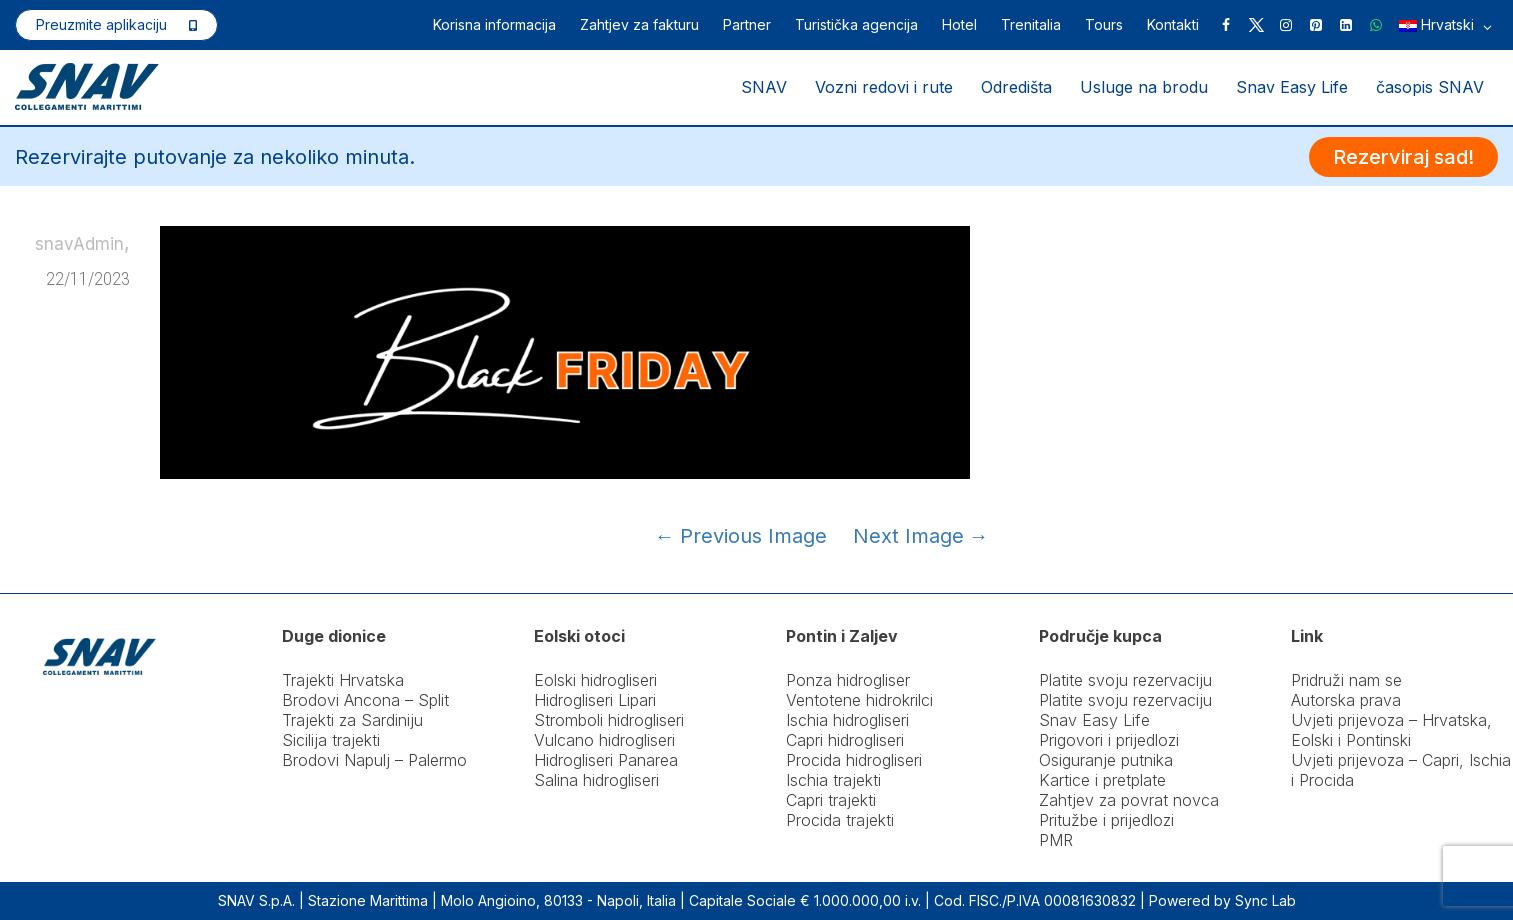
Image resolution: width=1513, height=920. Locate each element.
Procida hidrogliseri (854, 760)
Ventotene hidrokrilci (859, 700)
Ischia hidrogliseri (847, 720)
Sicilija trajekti (331, 740)
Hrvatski (1445, 26)
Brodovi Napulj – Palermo (374, 760)
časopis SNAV (1430, 87)
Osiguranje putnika (1106, 760)
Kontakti (1173, 24)
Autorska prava (1346, 700)
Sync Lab (1265, 900)
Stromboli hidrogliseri (609, 720)
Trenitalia (1031, 24)
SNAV (764, 87)
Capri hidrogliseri (845, 740)
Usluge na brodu (1144, 87)
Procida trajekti (840, 820)
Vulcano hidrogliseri (604, 740)
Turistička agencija (856, 24)
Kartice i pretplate (1102, 780)
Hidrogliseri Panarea (606, 760)
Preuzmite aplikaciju (101, 24)
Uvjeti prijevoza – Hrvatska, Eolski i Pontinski (1391, 730)
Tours (1104, 24)
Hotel (959, 24)
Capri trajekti (831, 800)
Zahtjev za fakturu (639, 24)
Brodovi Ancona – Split (365, 700)
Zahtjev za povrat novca (1129, 800)
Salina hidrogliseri (596, 780)
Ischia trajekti (833, 780)
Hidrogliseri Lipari (595, 700)
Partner (747, 24)
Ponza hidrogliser (848, 680)
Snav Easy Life (1292, 87)
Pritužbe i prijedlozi (1106, 820)
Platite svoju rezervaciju (1125, 680)
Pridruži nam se (1346, 680)
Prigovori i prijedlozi (1109, 740)
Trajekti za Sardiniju (352, 720)
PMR (1056, 840)
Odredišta (1016, 87)
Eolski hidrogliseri (595, 680)
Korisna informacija (494, 24)
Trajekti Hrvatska (343, 680)
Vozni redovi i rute (884, 87)
